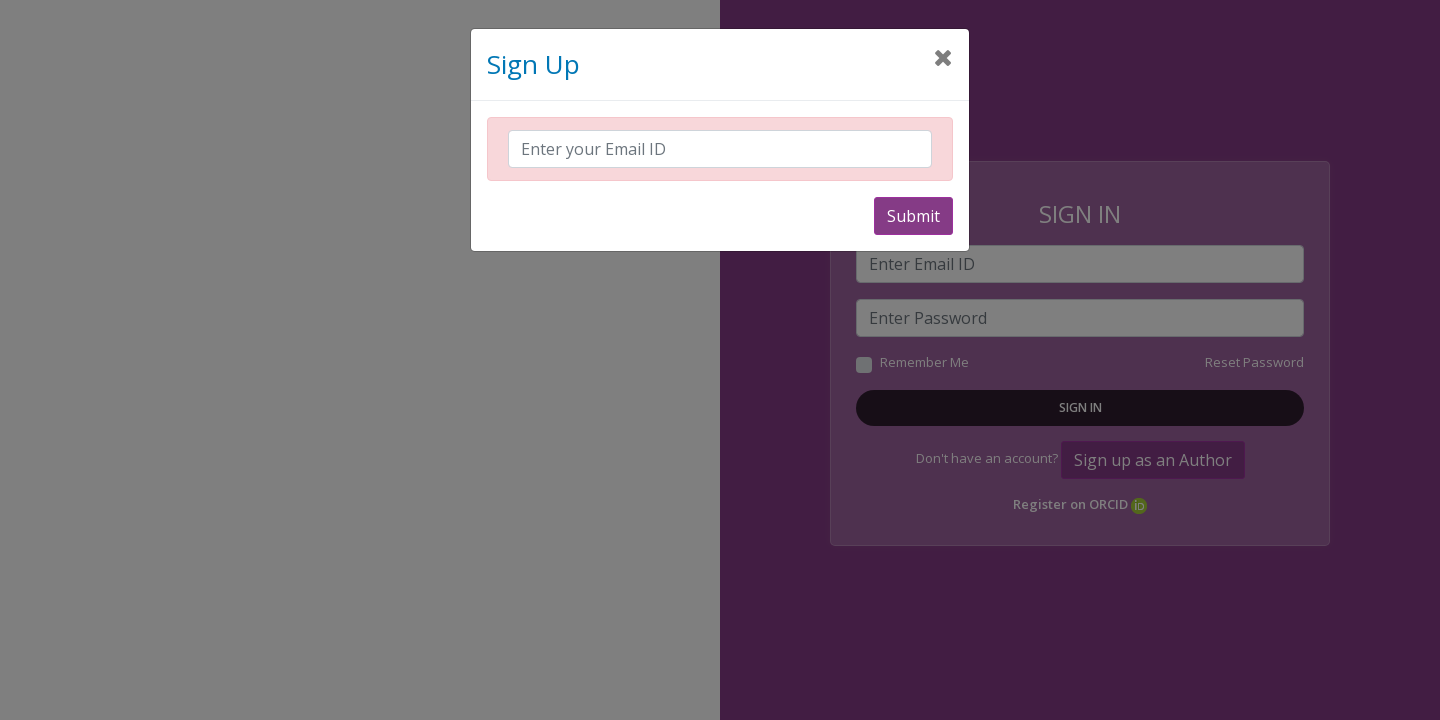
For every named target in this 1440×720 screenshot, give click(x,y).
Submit (913, 216)
